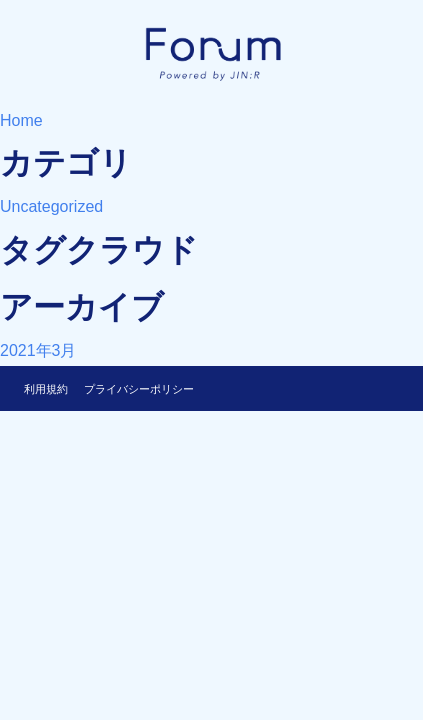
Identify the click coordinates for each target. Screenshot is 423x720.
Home (21, 120)
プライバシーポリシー (139, 389)
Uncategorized (51, 206)
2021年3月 (38, 350)
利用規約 (46, 389)
